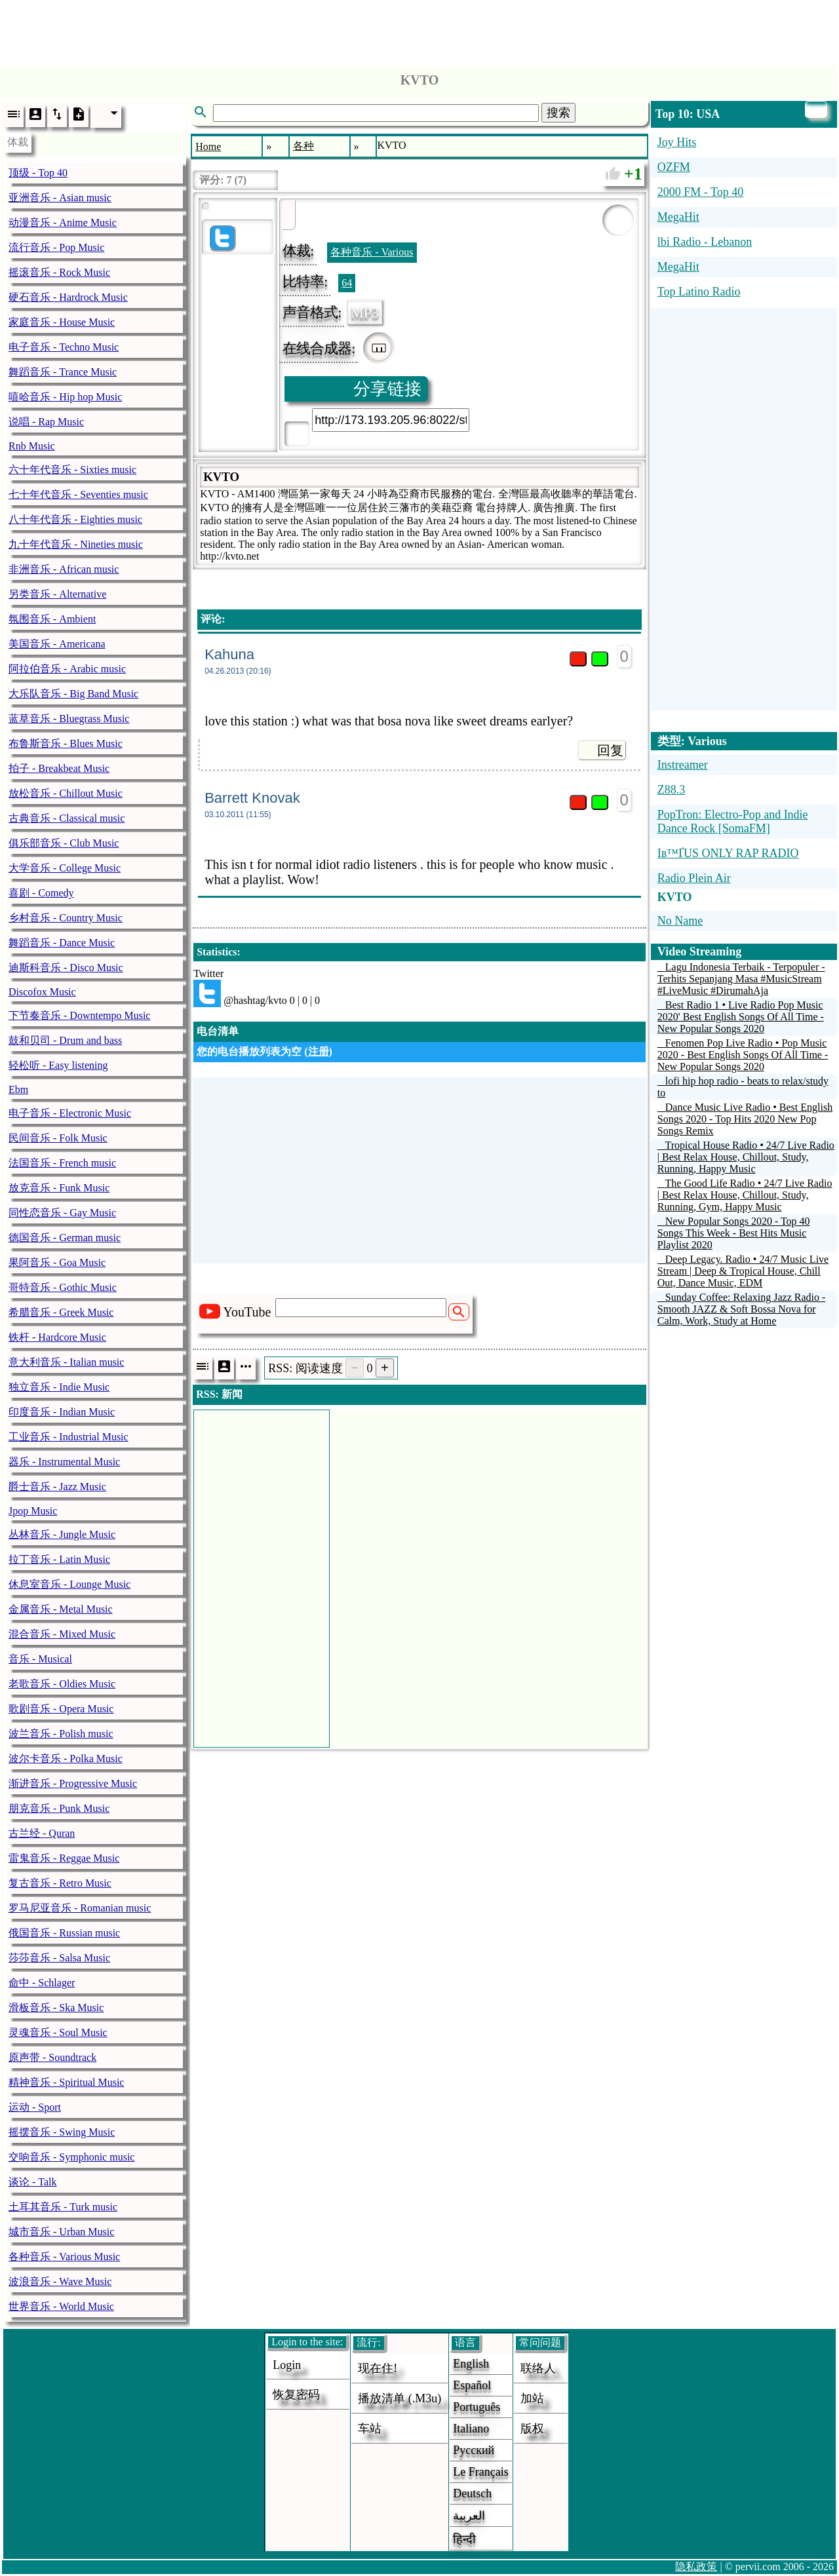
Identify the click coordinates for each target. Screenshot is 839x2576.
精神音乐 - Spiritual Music (66, 2082)
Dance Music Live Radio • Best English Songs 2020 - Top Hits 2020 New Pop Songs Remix (744, 1119)
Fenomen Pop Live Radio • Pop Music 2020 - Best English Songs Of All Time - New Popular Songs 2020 (742, 1054)
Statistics (217, 951)
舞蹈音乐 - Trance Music (63, 371)
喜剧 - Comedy (41, 892)
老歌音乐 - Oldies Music (62, 1683)
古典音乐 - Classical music (67, 818)
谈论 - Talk (33, 2181)
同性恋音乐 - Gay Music (62, 1212)
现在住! (377, 2368)
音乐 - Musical (40, 1658)
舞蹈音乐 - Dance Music (62, 942)
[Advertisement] (419, 29)
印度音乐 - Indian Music (62, 1411)
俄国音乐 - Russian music (64, 1932)
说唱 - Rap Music (46, 421)
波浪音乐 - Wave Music (60, 2281)
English (471, 2363)
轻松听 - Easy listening (58, 1065)
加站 (532, 2398)
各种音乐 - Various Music (64, 2256)
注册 (318, 1051)
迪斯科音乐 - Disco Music (66, 967)
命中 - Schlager (42, 1982)
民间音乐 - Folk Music (58, 1138)
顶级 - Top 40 (38, 172)
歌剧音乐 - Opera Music (61, 1708)
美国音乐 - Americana (57, 643)
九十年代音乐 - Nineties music (76, 544)
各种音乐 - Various (371, 252)
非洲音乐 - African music (64, 569)
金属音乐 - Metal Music (61, 1609)
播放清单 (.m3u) (399, 2398)
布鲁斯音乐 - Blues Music (66, 743)
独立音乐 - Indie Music (59, 1387)
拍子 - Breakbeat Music (59, 768)
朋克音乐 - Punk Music (59, 1808)
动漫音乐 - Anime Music (63, 222)
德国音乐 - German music (65, 1237)
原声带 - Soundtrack (52, 2057)
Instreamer (682, 764)
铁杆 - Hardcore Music (57, 1337)
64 (346, 282)
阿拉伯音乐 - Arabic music (67, 668)
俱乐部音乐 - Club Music (64, 843)
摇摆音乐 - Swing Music (62, 2132)
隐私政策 (696, 2566)
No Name (680, 920)
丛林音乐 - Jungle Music (62, 1534)
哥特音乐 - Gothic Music (63, 1287)
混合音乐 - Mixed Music (62, 1634)
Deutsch (472, 2493)
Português (476, 2406)
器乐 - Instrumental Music (64, 1461)
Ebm (18, 1089)
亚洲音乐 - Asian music (60, 197)
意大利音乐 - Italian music (66, 1362)
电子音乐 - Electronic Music (70, 1113)
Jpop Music (33, 1510)
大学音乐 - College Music (65, 868)
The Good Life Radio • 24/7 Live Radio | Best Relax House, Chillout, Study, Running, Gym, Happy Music (744, 1195)
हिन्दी (464, 2539)
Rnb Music (32, 446)
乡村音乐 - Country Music (66, 917)
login (287, 2365)
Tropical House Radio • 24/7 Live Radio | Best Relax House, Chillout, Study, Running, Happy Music (745, 1157)
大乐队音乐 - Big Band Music (73, 693)
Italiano (471, 2428)
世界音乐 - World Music (61, 2306)
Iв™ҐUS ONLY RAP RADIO (728, 853)
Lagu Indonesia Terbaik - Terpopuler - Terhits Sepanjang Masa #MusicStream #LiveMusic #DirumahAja (741, 978)
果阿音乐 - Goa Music (57, 1262)
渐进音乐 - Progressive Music (73, 1783)
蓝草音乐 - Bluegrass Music (69, 718)
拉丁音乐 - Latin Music (59, 1559)
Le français (480, 2471)
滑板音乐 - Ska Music (56, 2007)
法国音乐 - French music (62, 1162)
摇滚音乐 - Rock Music (59, 272)
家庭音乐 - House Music (62, 322)
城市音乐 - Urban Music (61, 2231)
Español (472, 2385)
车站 (369, 2428)
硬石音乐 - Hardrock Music (68, 297)
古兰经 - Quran (42, 1833)
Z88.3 (671, 789)
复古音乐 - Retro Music (60, 1883)
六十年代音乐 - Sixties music (72, 469)
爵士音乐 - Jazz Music (57, 1486)
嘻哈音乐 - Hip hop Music (65, 396)
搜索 (558, 112)
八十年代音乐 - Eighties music (75, 519)
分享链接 (387, 388)
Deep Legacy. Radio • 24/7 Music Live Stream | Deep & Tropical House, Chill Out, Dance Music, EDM (743, 1271)
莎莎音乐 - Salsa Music (59, 1957)
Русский (473, 2450)
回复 (610, 750)
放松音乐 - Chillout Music (66, 793)
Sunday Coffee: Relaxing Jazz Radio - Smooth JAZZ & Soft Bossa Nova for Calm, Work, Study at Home (741, 1309)
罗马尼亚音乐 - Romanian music (80, 1907)
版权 (532, 2428)
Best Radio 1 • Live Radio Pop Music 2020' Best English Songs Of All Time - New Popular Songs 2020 (740, 1016)
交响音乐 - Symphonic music (71, 2157)
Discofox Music (42, 991)
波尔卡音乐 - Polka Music (66, 1758)
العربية (469, 2515)
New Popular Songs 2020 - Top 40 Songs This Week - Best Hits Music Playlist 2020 (733, 1233)
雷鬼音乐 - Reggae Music (64, 1858)
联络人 (538, 2368)
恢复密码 (296, 2394)
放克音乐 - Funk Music (59, 1187)
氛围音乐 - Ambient (52, 619)
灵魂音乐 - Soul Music (58, 2032)
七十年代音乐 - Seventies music (78, 494)
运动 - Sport (35, 2107)
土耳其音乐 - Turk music (63, 2206)
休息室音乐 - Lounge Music (69, 1584)
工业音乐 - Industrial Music (68, 1436)
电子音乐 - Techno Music (64, 347)
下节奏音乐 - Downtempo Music (79, 1015)
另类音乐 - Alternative (57, 594)
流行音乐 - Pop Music (56, 247)
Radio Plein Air (694, 878)
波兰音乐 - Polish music (61, 1733)
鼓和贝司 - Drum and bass (65, 1040)
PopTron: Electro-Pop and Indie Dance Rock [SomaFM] (732, 821)
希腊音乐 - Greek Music (61, 1312)
